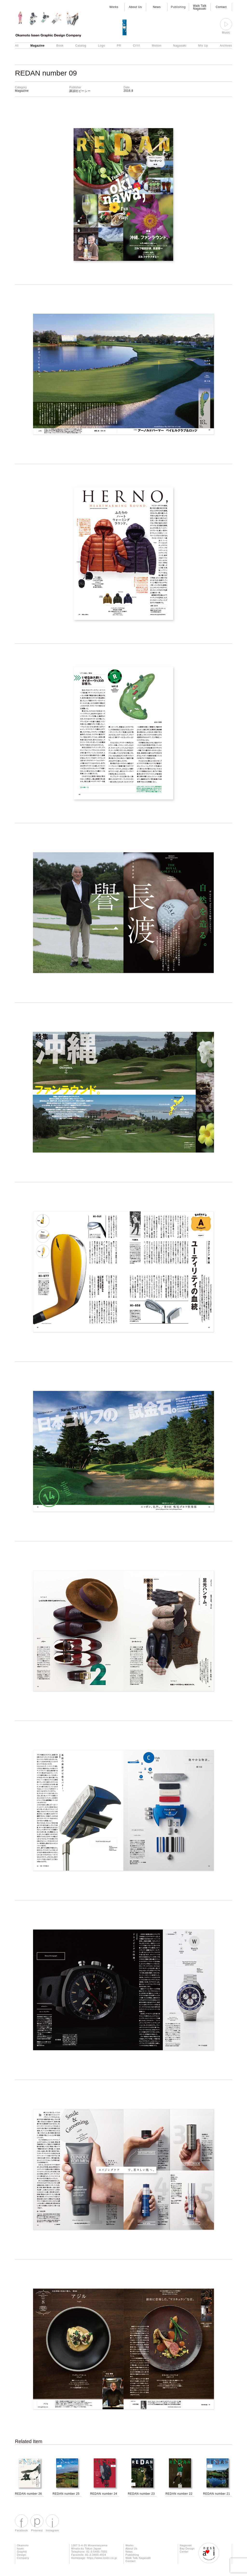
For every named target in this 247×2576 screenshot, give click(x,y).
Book (60, 45)
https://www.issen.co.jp (102, 2557)
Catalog (80, 45)
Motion (156, 45)
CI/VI (136, 45)
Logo (101, 45)
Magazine (37, 45)
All (17, 45)
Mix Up (203, 45)
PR (119, 45)
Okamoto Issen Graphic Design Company (23, 2551)
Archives (226, 45)
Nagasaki (179, 45)
